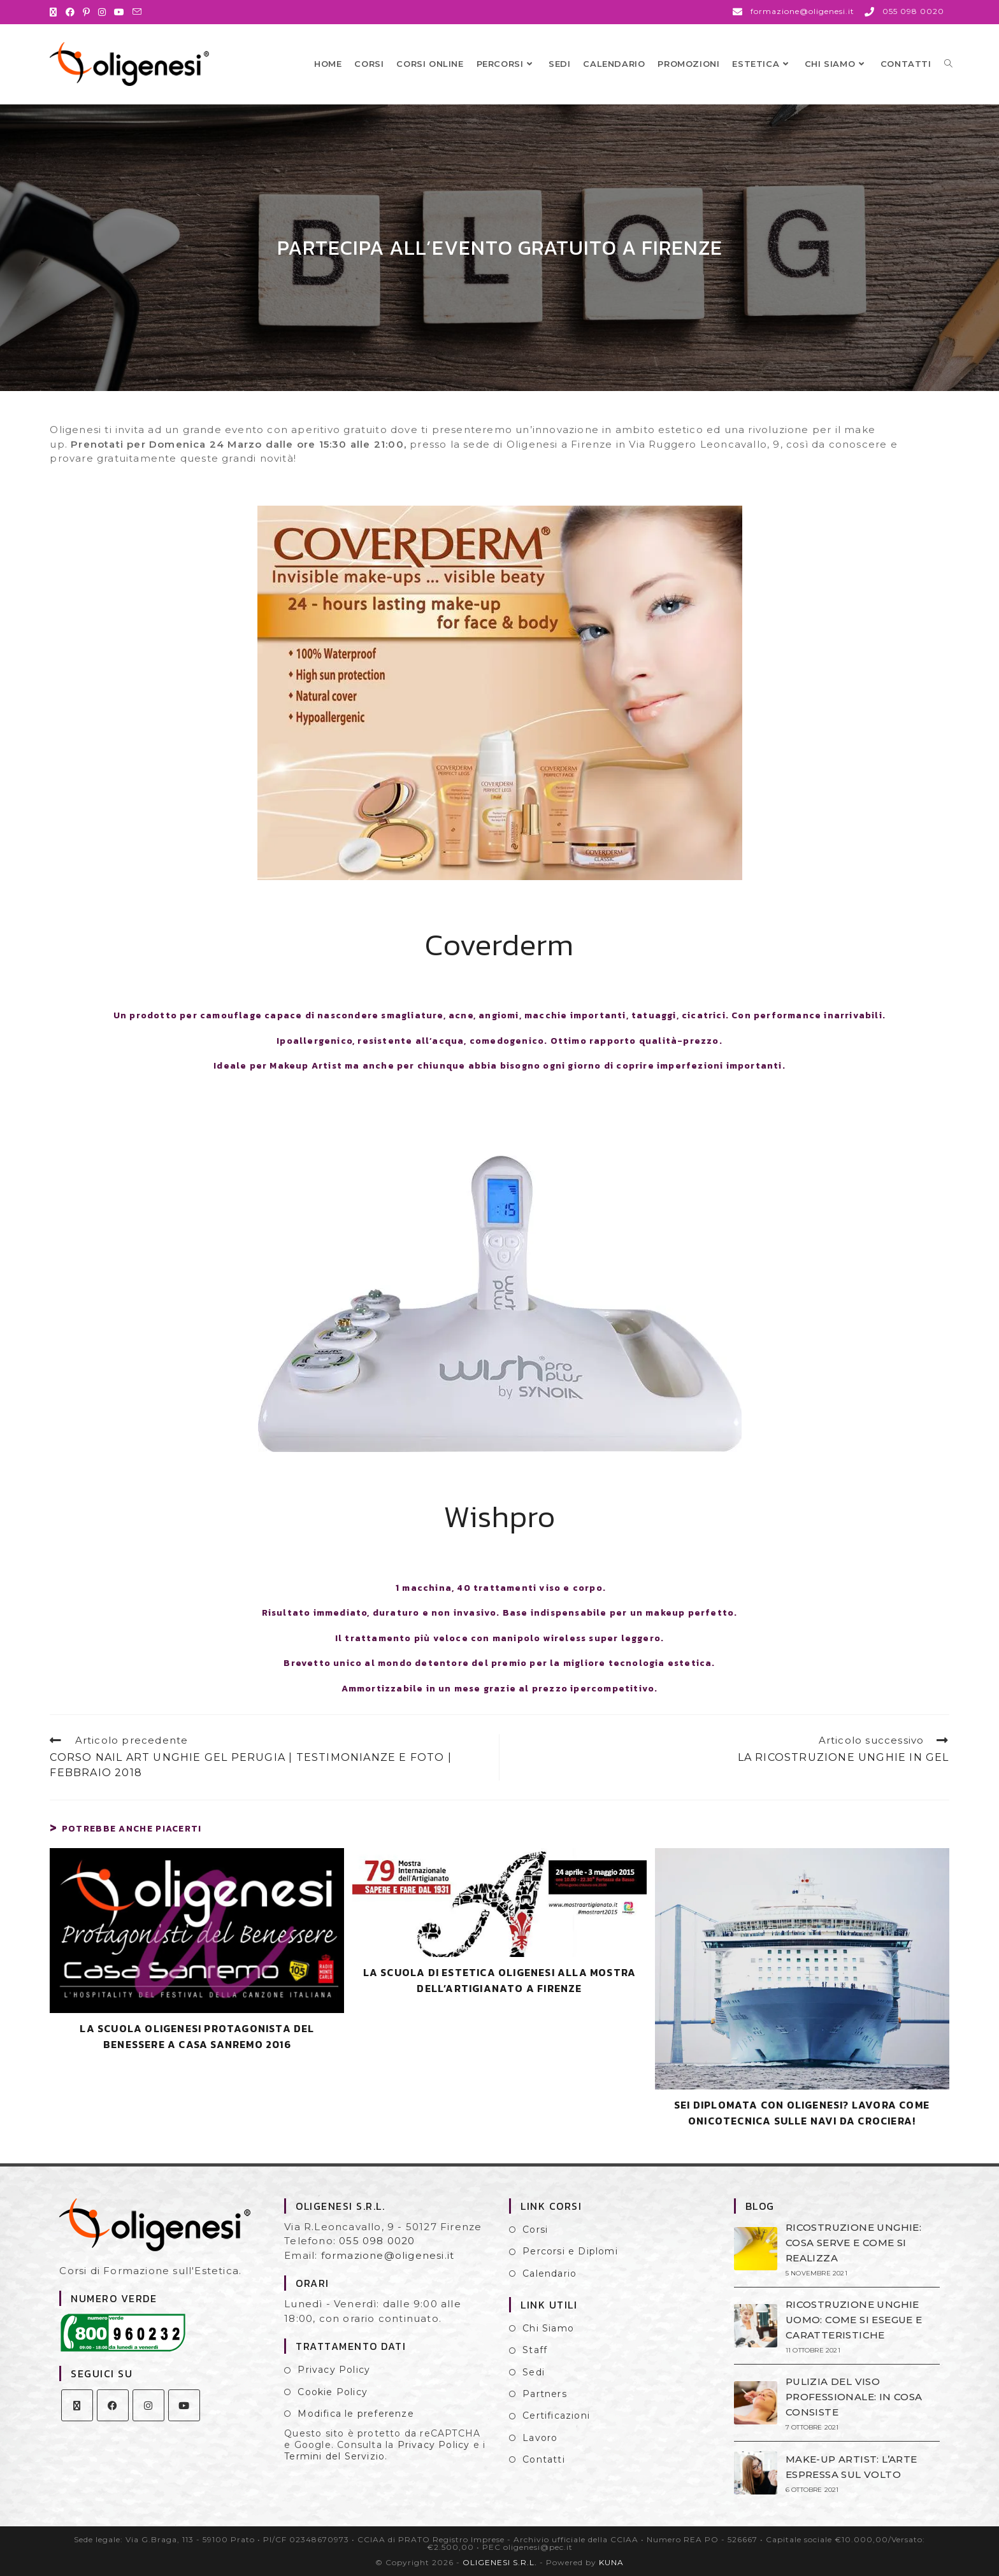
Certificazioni (556, 2415)
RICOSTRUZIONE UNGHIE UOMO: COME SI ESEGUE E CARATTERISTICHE (854, 2319)
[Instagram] (148, 2405)
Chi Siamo (548, 2328)
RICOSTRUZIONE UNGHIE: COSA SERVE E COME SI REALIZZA (853, 2242)
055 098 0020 (377, 2241)
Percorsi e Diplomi (570, 2251)
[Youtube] (184, 2405)
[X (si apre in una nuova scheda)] (55, 12)
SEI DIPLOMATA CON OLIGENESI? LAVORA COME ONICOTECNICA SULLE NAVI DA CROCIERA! (802, 2113)
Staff (534, 2350)
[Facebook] (113, 2405)
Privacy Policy (334, 2369)
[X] (77, 2405)
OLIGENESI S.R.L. (500, 2562)
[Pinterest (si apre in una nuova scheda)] (86, 12)
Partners (544, 2394)
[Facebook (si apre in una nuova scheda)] (70, 12)
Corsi (535, 2229)
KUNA (611, 2562)
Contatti (543, 2459)
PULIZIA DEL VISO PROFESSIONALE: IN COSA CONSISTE (854, 2396)
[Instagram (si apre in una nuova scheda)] (102, 12)
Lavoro (539, 2438)
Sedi (533, 2372)
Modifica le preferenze (355, 2413)
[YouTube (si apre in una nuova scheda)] (119, 12)
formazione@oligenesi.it (388, 2255)
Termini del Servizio (334, 2456)
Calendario (549, 2273)
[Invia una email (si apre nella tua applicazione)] (137, 12)
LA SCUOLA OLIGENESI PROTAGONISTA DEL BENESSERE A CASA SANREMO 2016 (197, 2037)
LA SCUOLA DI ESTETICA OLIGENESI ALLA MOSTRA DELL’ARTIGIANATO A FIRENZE (499, 1980)
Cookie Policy (333, 2392)
